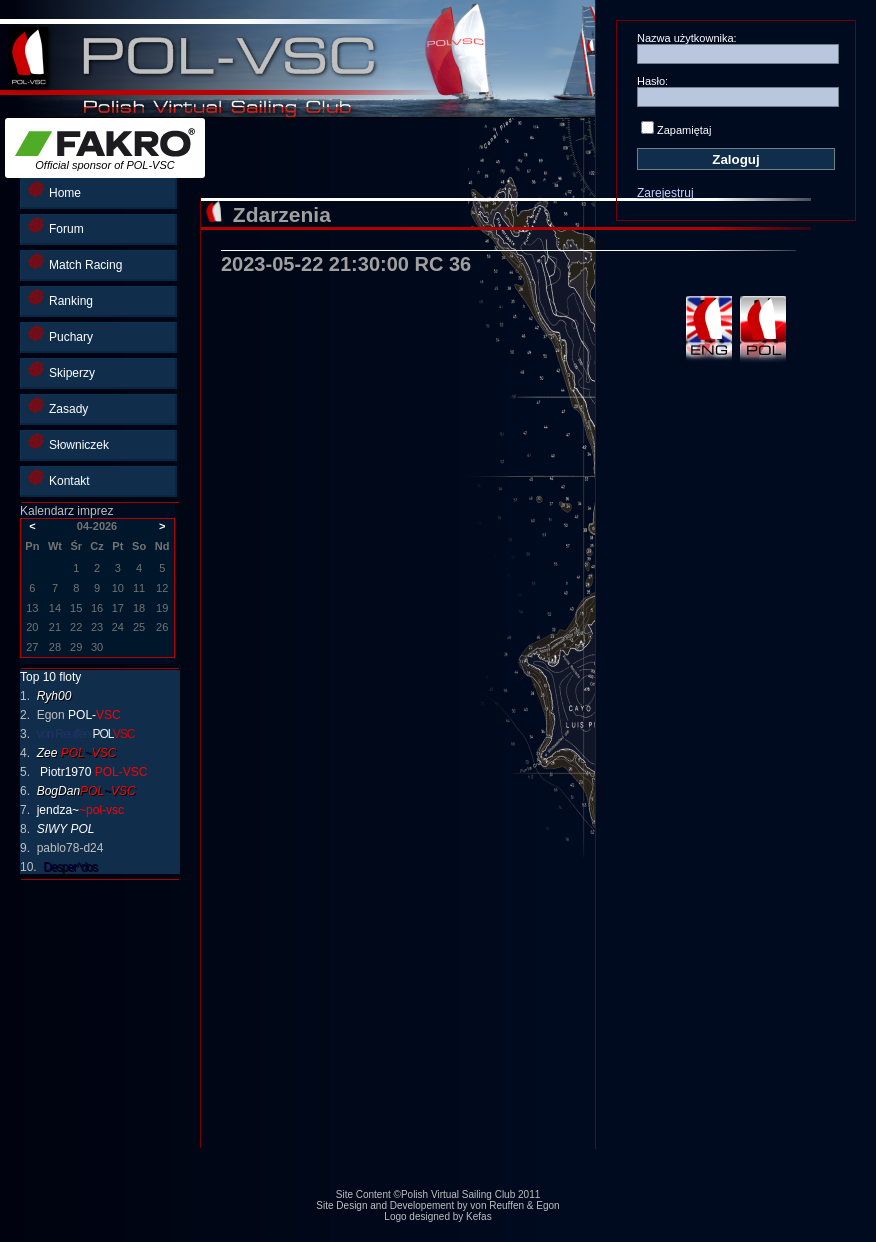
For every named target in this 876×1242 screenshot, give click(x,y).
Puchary (60, 334)
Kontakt (59, 478)
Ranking (60, 298)
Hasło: (652, 81)
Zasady (58, 406)
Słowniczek (68, 442)
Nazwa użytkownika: (687, 38)
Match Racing (75, 262)
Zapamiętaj (684, 130)
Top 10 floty (50, 677)
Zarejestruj (665, 193)
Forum (56, 226)
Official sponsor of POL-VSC (105, 149)
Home (54, 190)
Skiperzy (61, 370)
